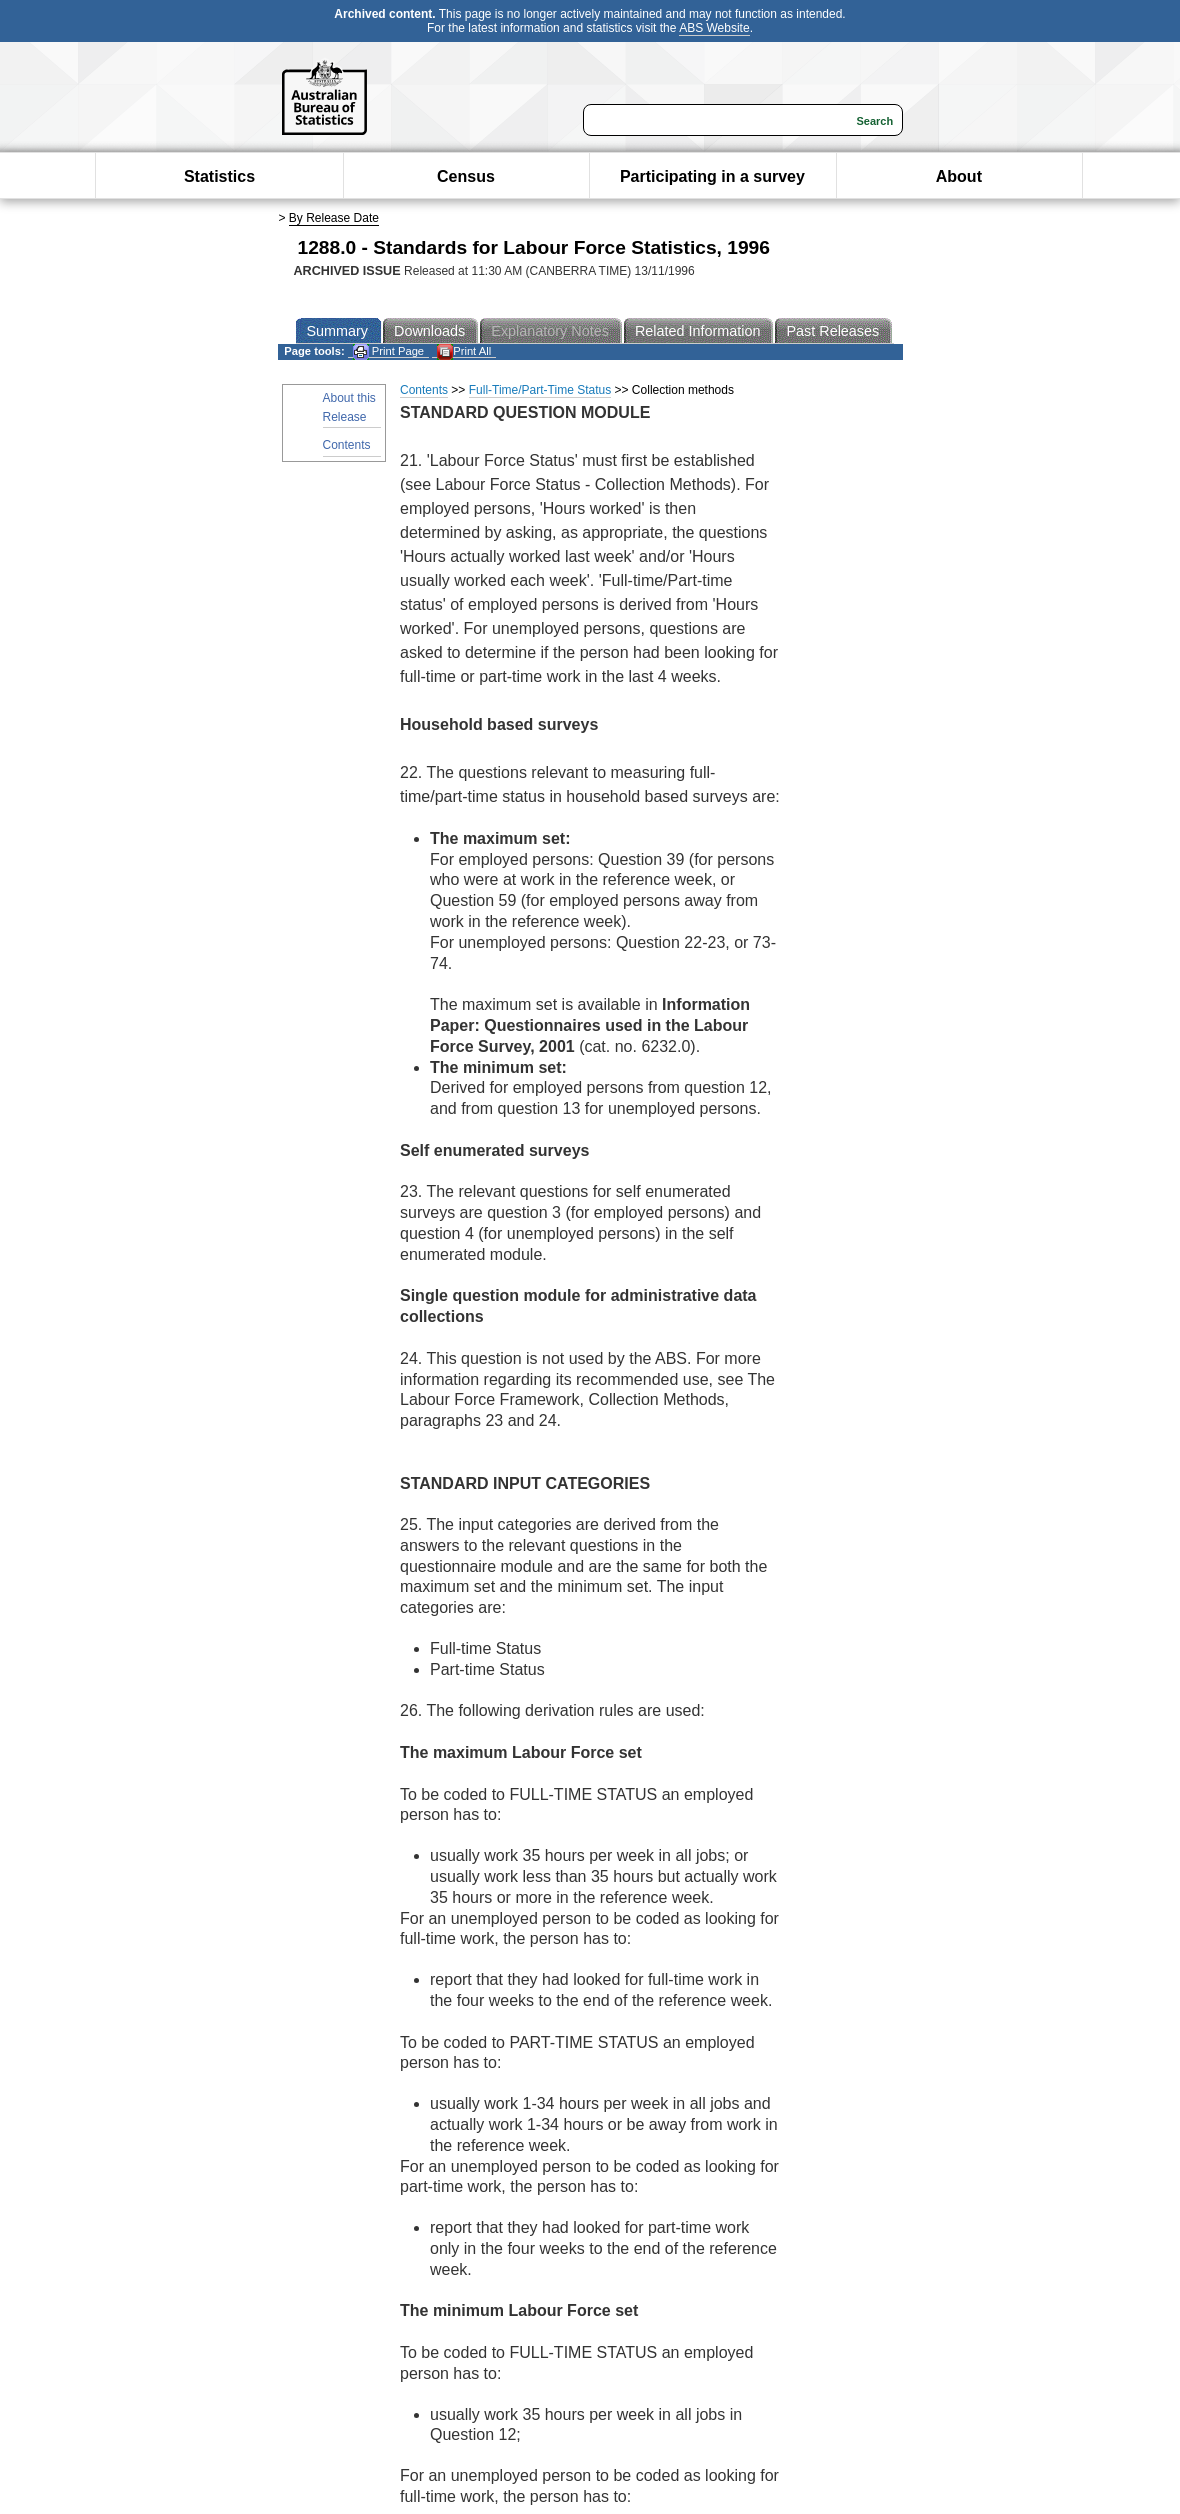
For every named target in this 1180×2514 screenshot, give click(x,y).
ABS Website (714, 28)
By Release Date (334, 218)
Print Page (388, 351)
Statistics (219, 176)
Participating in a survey (712, 176)
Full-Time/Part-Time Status (540, 390)
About (959, 176)
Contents (347, 445)
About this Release (349, 407)
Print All (464, 351)
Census (466, 176)
